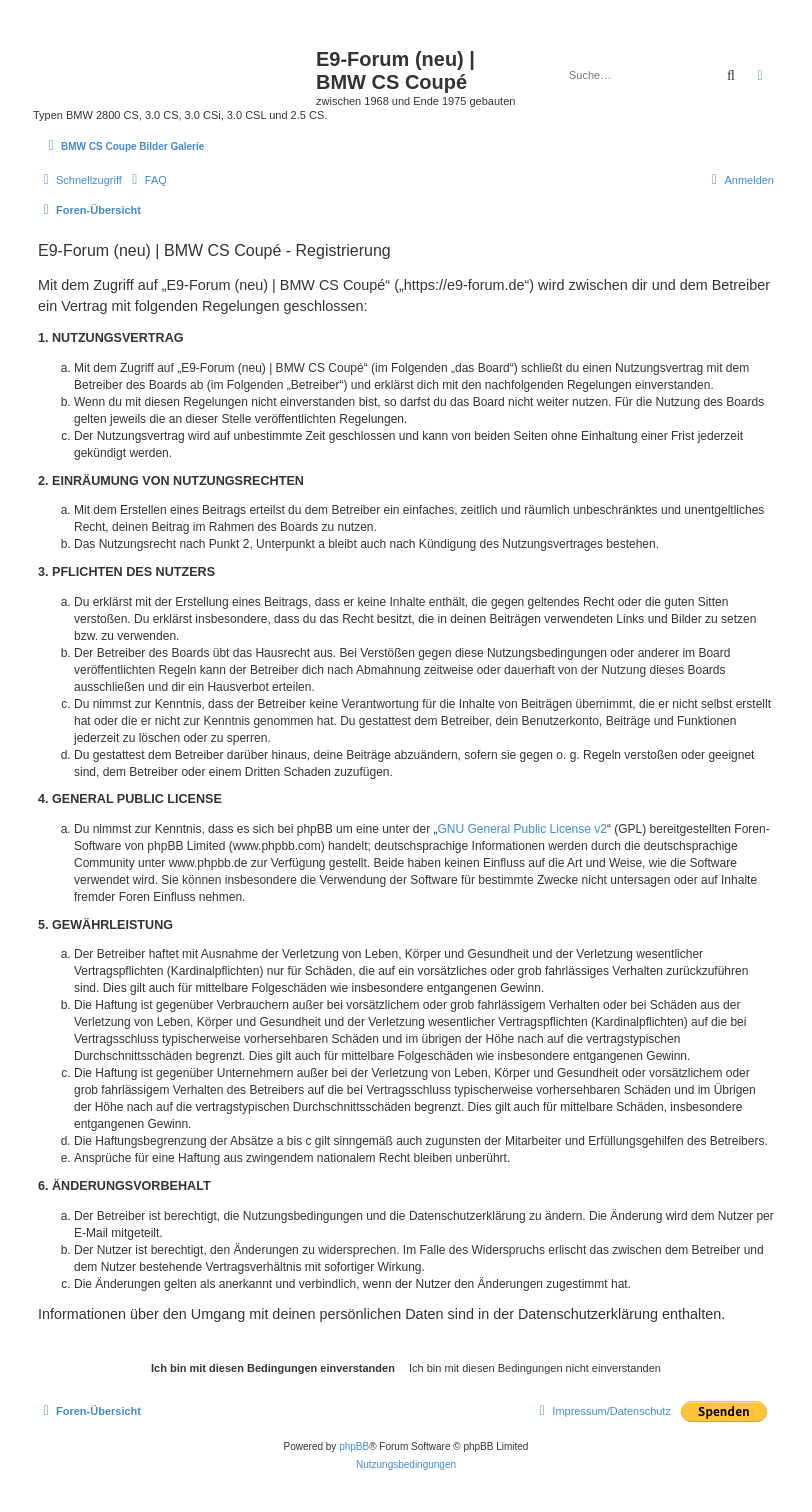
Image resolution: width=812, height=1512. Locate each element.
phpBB (354, 1446)
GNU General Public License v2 (522, 829)
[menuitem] (147, 180)
